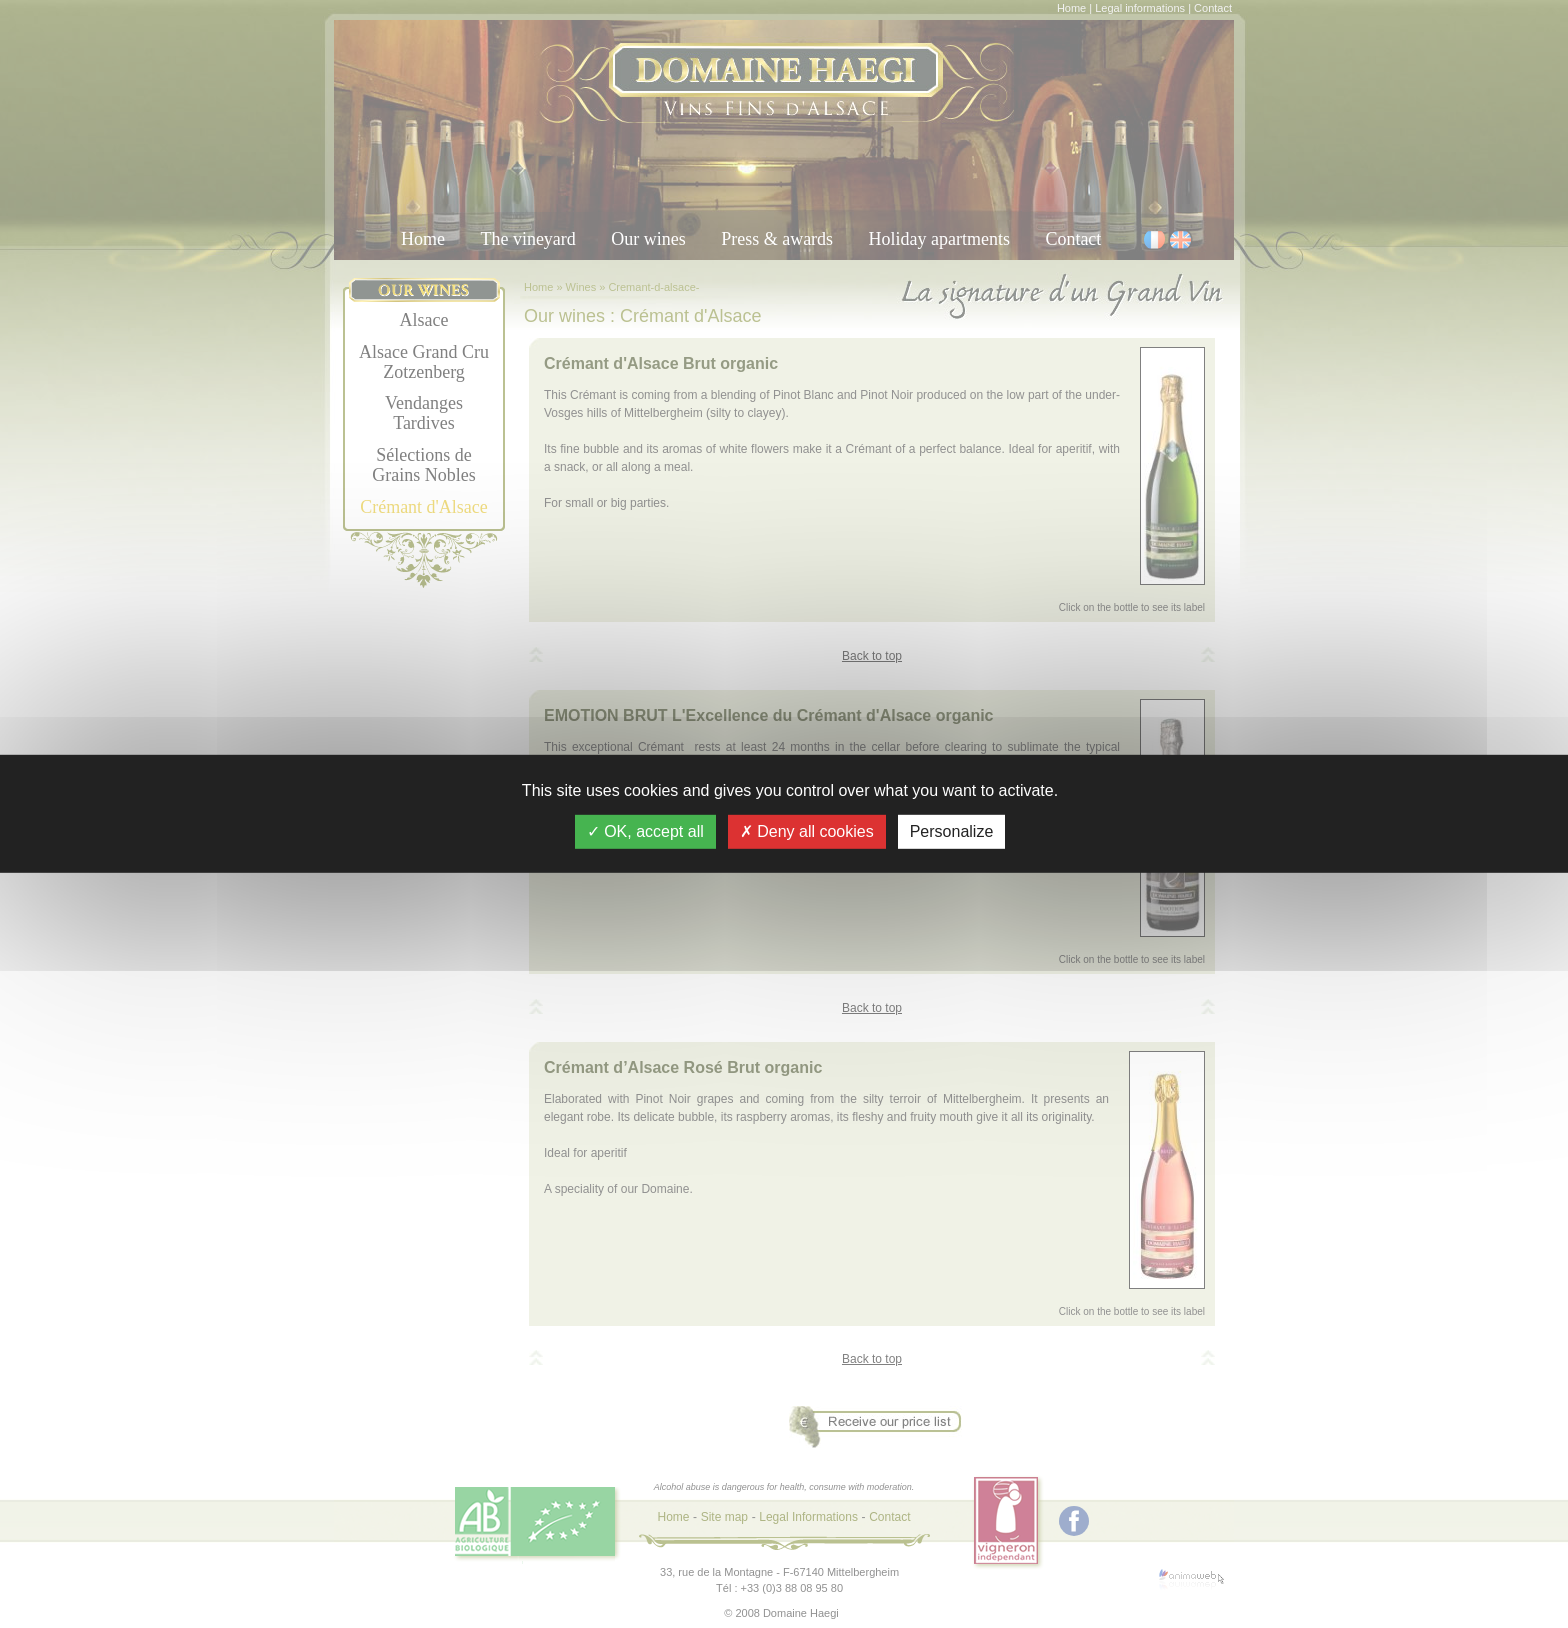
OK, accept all (645, 831)
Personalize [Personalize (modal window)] (952, 831)
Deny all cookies (807, 831)
